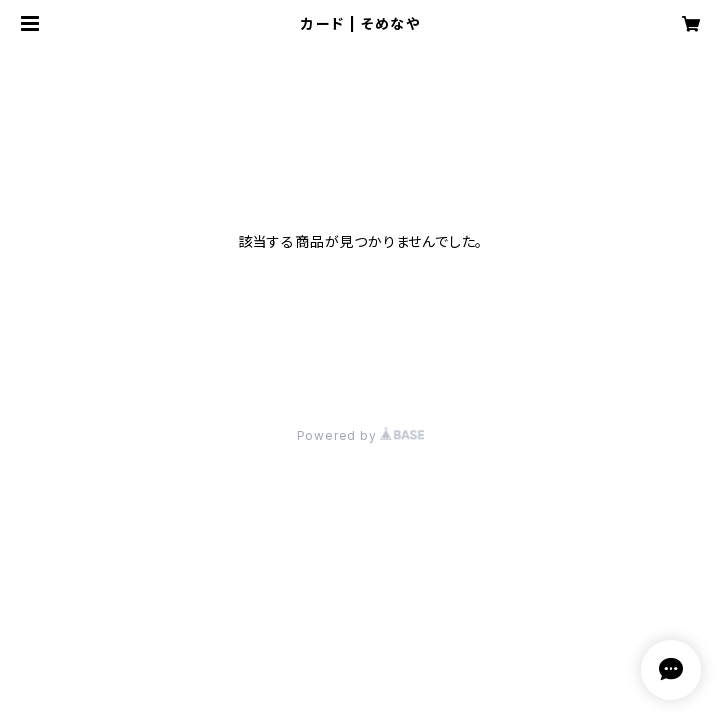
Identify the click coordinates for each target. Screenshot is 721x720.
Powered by (361, 435)
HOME (38, 81)
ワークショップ (129, 81)
